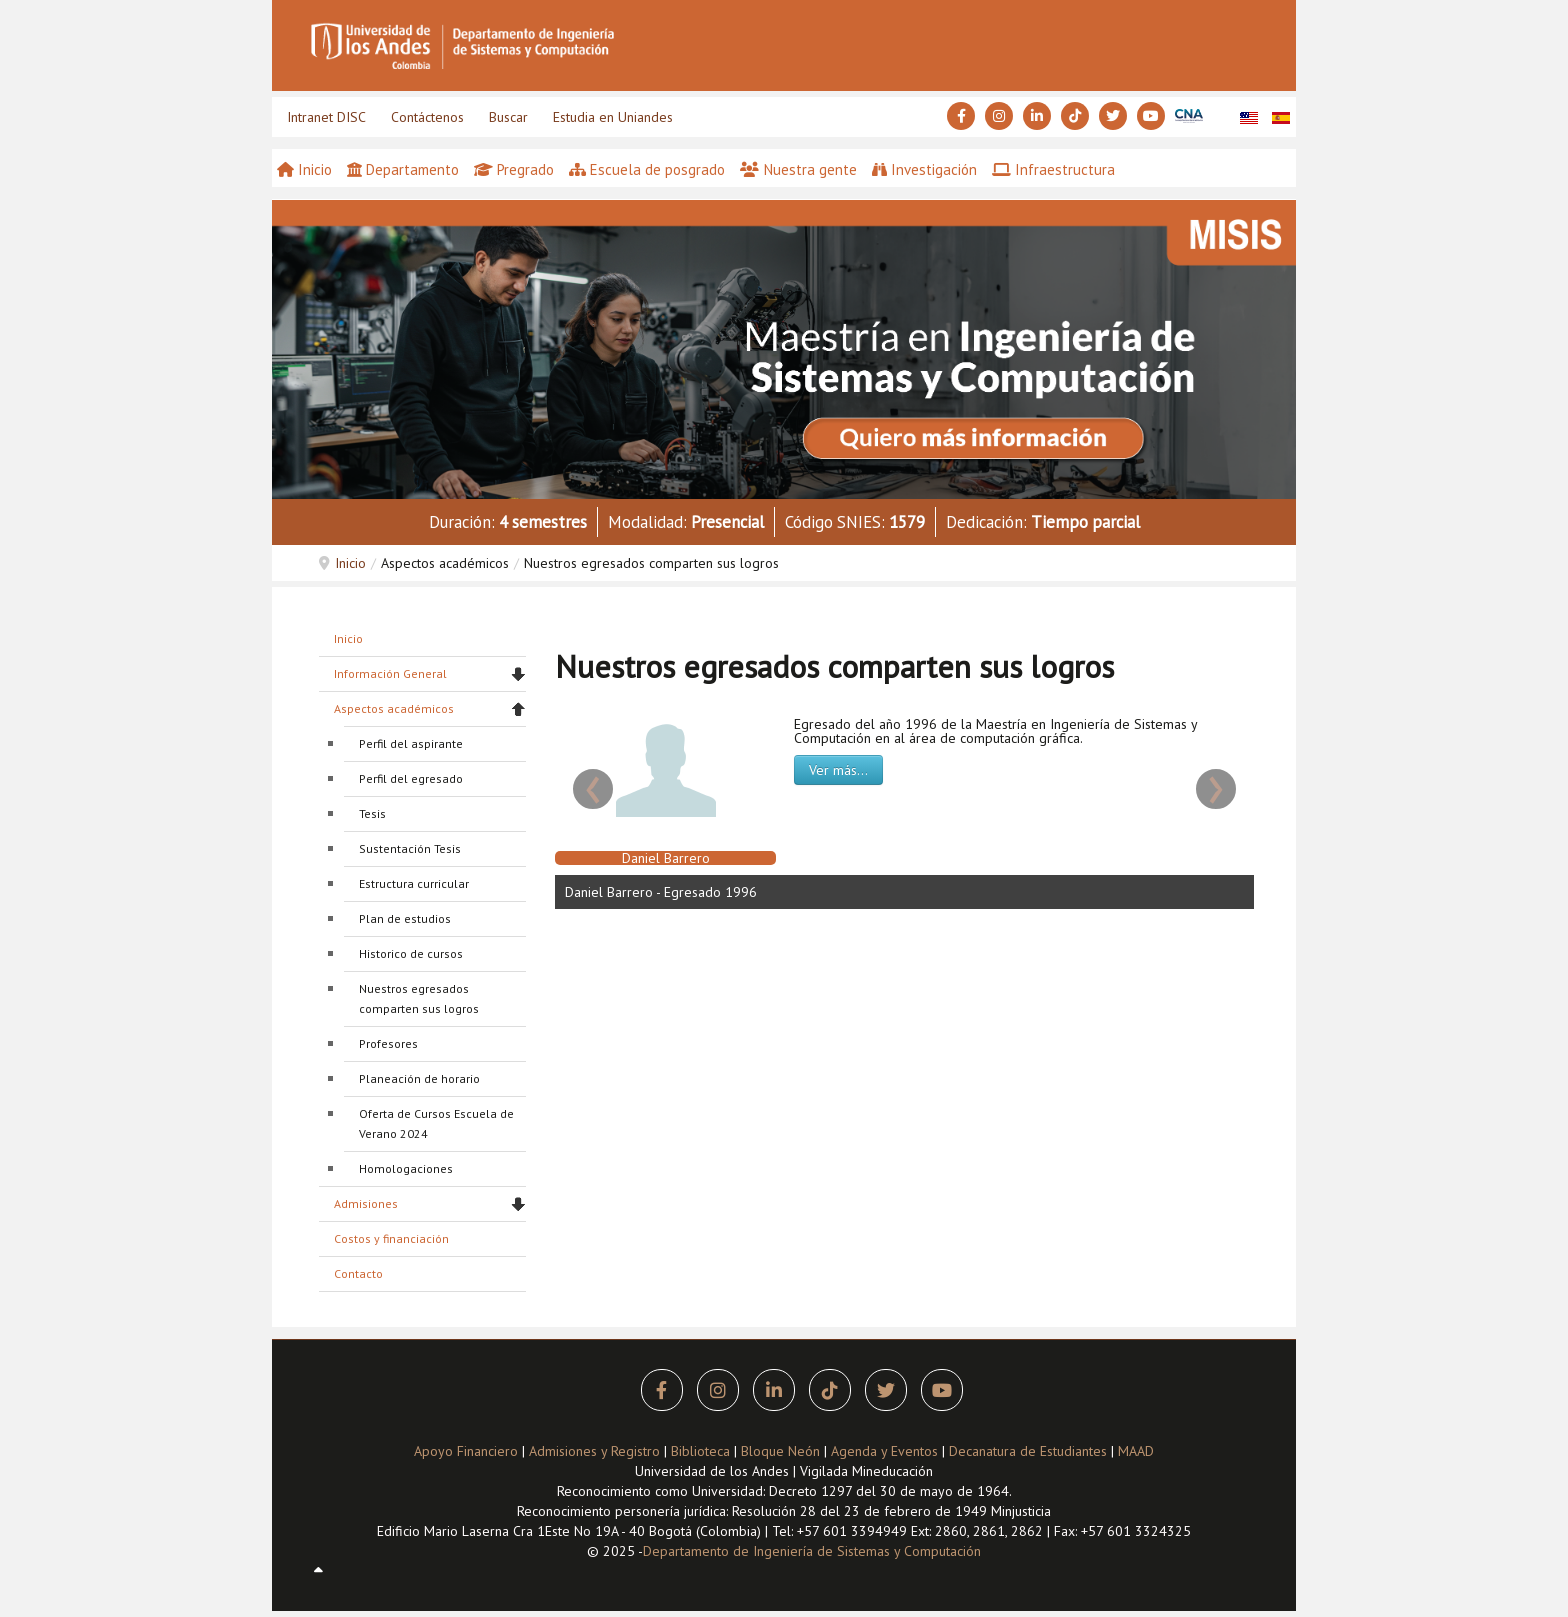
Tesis (372, 813)
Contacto (358, 1273)
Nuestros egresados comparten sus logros (419, 998)
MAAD (1136, 1451)
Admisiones (366, 1203)
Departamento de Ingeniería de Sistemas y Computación (812, 1551)
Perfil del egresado (411, 778)
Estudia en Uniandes (613, 117)
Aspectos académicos (394, 708)
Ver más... (838, 770)
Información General (390, 673)
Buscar (508, 117)
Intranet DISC (326, 117)
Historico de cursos (411, 953)
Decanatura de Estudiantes (1028, 1451)
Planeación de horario (419, 1078)
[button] (784, 348)
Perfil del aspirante (411, 743)
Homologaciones (406, 1168)
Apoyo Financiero (466, 1451)
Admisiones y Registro (594, 1451)
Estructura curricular (414, 883)
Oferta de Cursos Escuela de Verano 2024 (436, 1123)
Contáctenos (427, 117)
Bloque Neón (782, 1451)
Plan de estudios (405, 918)
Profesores (388, 1043)
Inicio (350, 563)
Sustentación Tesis (410, 848)
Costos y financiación (391, 1238)
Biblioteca (700, 1451)
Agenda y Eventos (884, 1451)
